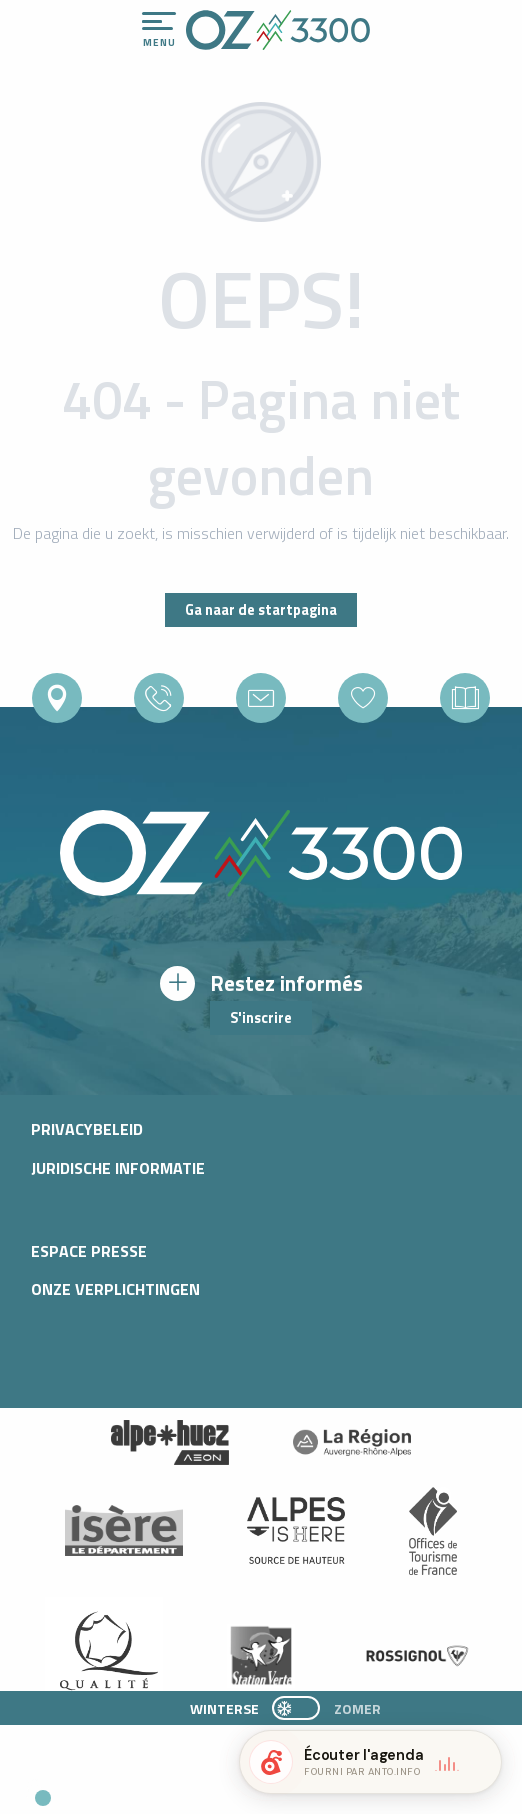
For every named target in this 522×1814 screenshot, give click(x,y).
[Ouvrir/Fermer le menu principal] (159, 30)
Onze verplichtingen (115, 1289)
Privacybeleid (87, 1129)
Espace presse (89, 1251)
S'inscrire (261, 1018)
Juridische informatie (118, 1168)
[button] (186, 1790)
